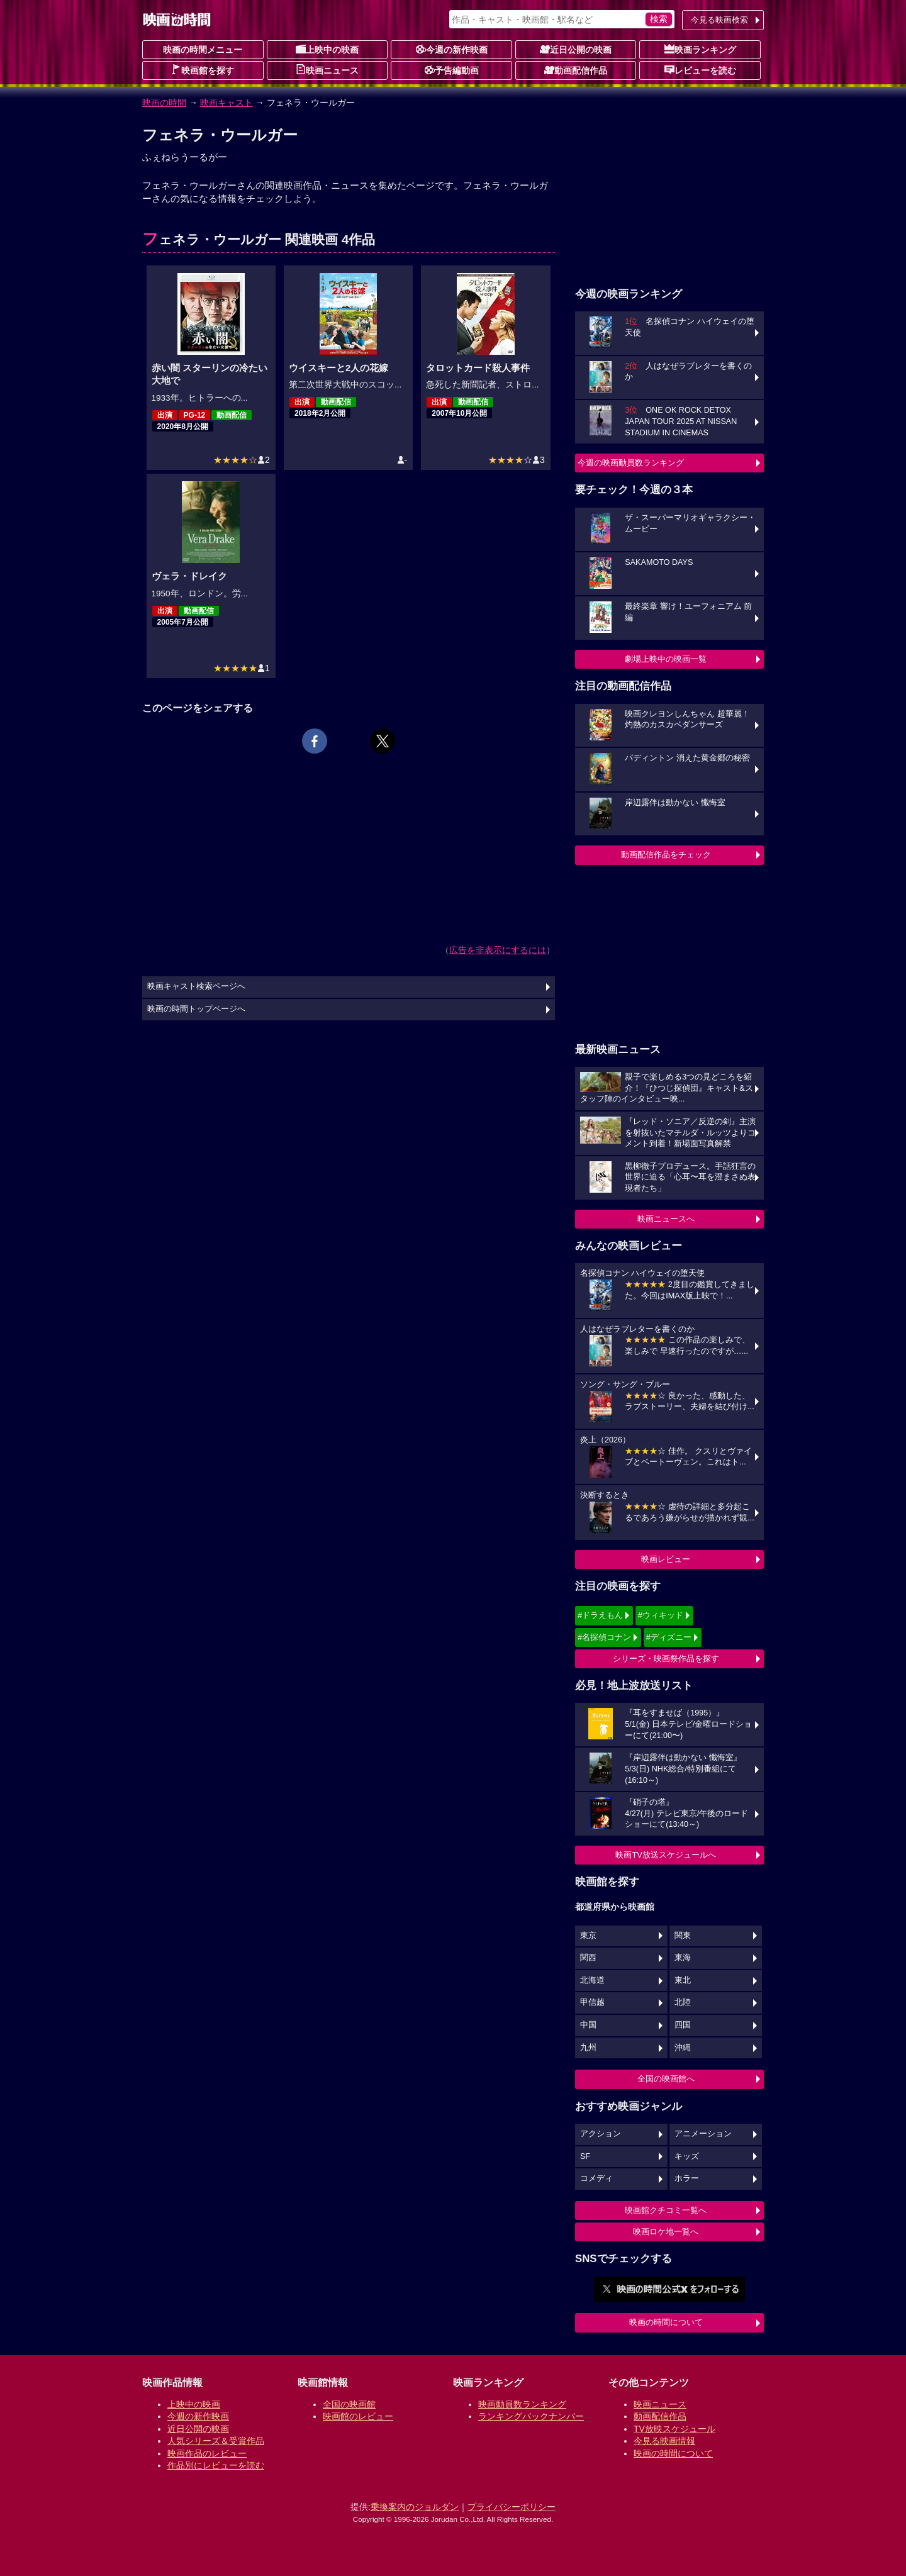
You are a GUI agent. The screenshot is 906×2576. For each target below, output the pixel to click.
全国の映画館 (349, 2404)
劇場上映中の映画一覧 (666, 659)
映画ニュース (327, 69)
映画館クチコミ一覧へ (666, 2210)
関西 (588, 1957)
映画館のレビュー (358, 2416)
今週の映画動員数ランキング (631, 462)
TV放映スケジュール (674, 2429)
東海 (682, 1957)
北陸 (682, 2002)
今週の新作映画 (452, 49)
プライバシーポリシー (511, 2507)
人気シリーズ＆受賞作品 (215, 2441)
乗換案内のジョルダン (415, 2507)
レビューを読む (700, 69)
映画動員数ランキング (522, 2404)
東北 (682, 1980)
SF (585, 2156)
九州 (588, 2047)
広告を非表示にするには (497, 950)
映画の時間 (164, 103)
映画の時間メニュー (202, 50)
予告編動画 (452, 69)
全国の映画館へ (666, 2078)
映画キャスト (226, 103)
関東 (682, 1935)
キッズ (686, 2156)
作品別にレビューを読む (215, 2465)
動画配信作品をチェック (666, 854)
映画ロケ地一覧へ (665, 2231)
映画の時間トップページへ (196, 1009)
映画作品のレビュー (207, 2453)
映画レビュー (665, 1559)
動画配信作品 (575, 69)
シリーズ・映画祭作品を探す (666, 1658)
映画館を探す (202, 69)
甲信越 (592, 2002)
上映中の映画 (327, 49)
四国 (682, 2025)
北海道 (592, 1980)
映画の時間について (666, 2322)
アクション (600, 2133)
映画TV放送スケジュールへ (665, 1855)
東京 (588, 1935)
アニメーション (703, 2133)
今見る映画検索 (719, 20)
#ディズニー (668, 1637)
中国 (588, 2025)
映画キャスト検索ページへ (196, 986)
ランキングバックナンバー (531, 2416)
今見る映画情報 (664, 2441)
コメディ (596, 2178)
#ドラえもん (600, 1615)
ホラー (686, 2178)
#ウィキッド (660, 1615)
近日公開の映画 (576, 49)
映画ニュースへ (666, 1219)
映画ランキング (700, 49)
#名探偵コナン (604, 1637)
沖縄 (682, 2047)
